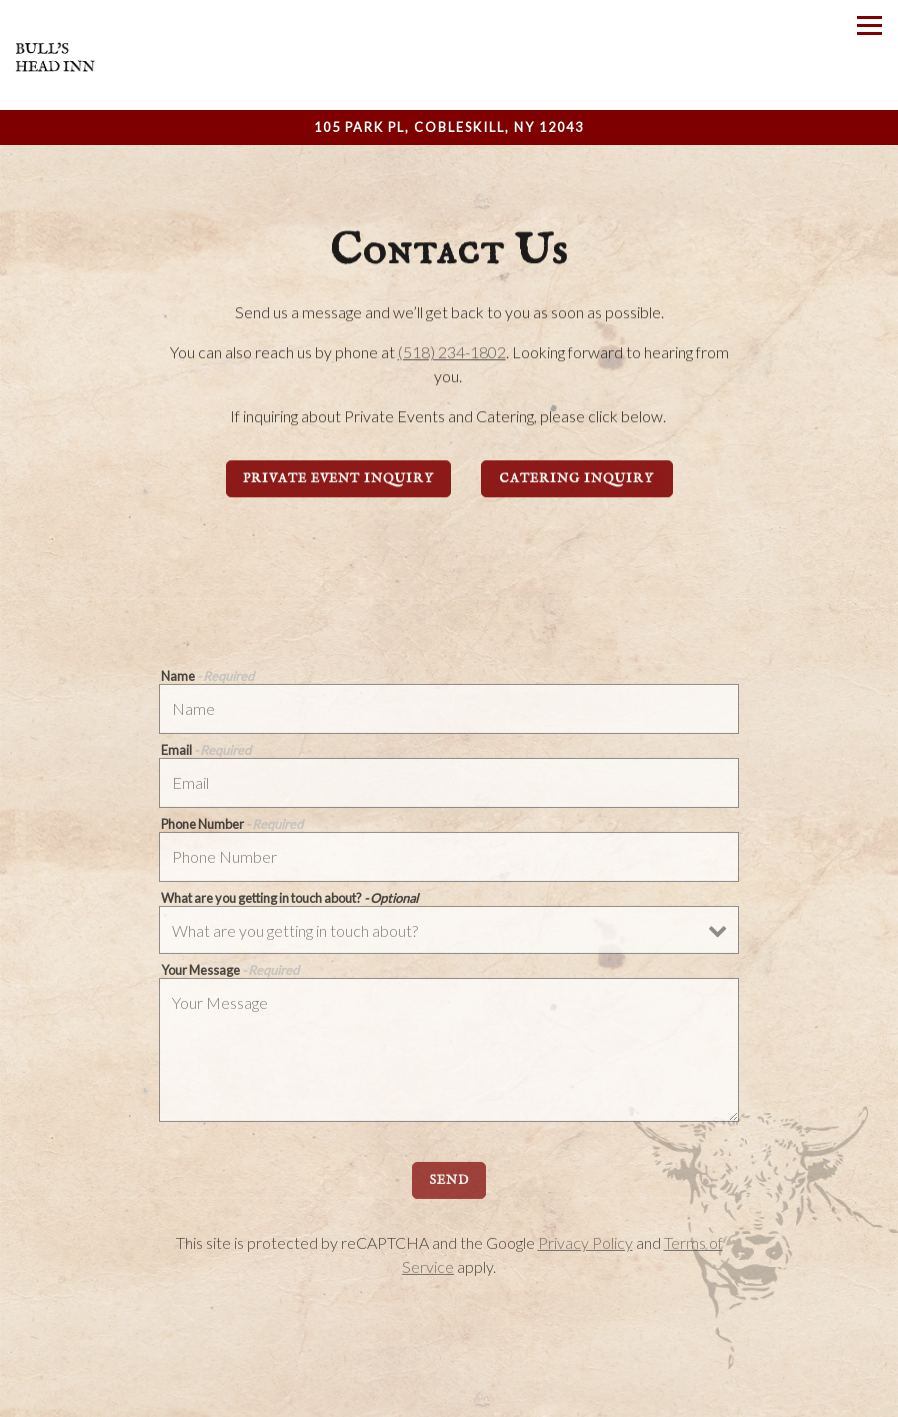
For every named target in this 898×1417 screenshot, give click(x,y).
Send (449, 1184)
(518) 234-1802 (452, 353)
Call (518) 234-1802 (449, 1392)
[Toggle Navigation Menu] (869, 25)
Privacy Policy (585, 1246)
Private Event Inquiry (338, 480)
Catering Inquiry (576, 480)
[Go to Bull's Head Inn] (449, 127)
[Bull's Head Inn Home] (55, 55)
